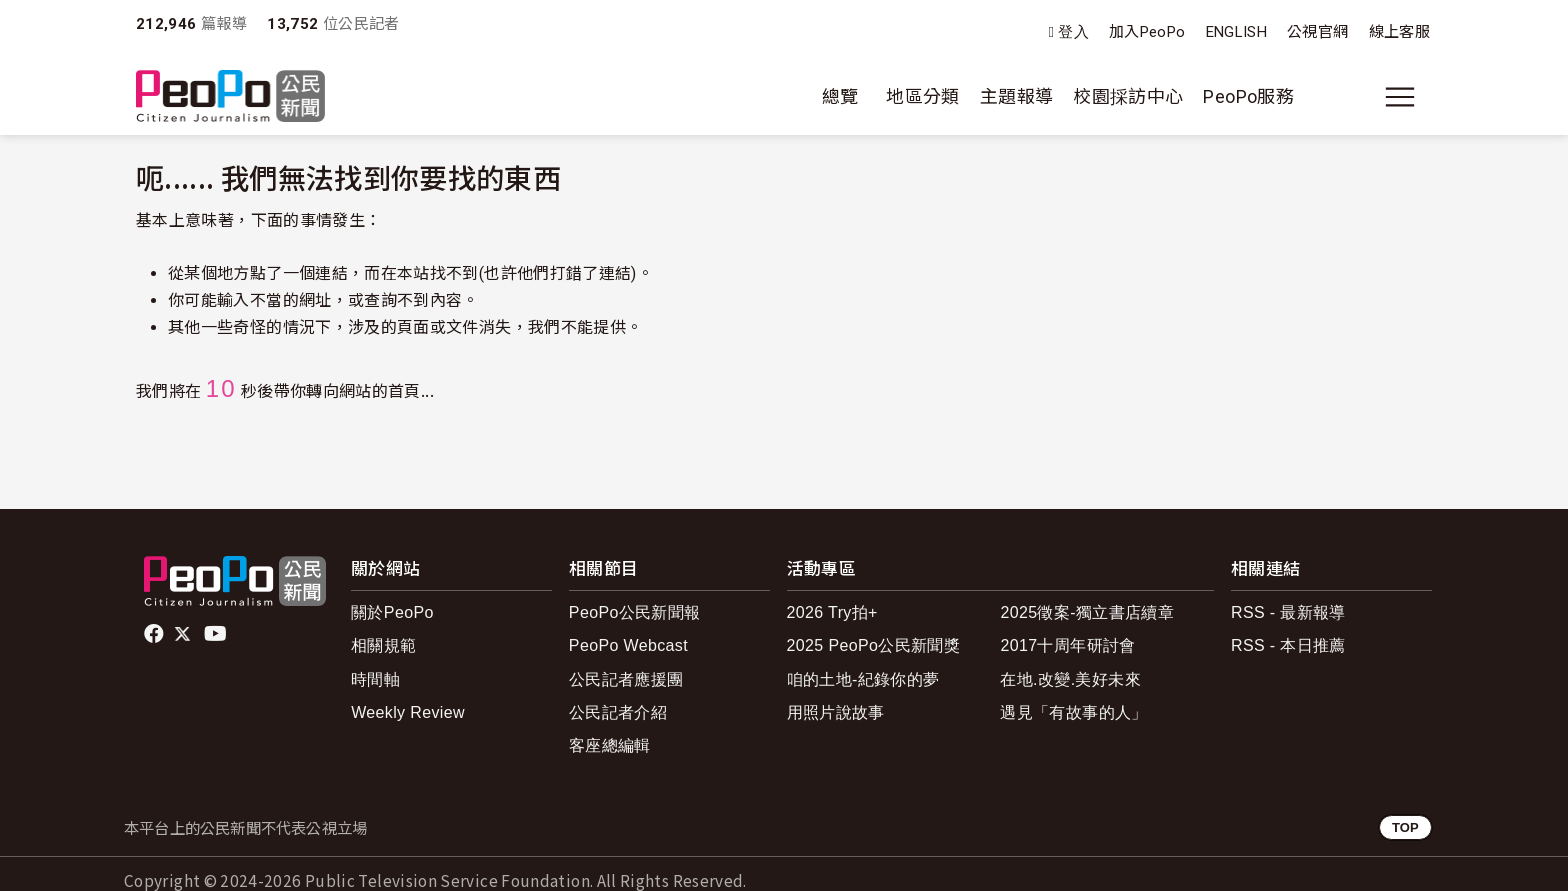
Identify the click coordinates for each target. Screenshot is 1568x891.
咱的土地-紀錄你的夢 (863, 679)
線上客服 (1399, 32)
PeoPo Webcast (628, 645)
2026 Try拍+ (832, 612)
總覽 (840, 96)
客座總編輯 (610, 745)
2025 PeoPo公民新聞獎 (873, 645)
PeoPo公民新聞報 (635, 612)
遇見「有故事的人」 (1073, 712)
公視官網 (1317, 32)
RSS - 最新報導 (1288, 612)
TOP (1405, 827)
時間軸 (375, 679)
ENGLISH (1237, 32)
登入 (1073, 32)
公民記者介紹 (618, 712)
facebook (155, 634)
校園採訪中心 (1128, 96)
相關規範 (383, 645)
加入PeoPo (1147, 32)
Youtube (217, 634)
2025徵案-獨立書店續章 (1087, 612)
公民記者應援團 (626, 679)
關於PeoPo (392, 612)
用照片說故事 (836, 712)
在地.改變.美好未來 (1070, 679)
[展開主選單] (1400, 97)
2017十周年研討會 (1067, 645)
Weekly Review (408, 712)
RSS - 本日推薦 (1288, 645)
